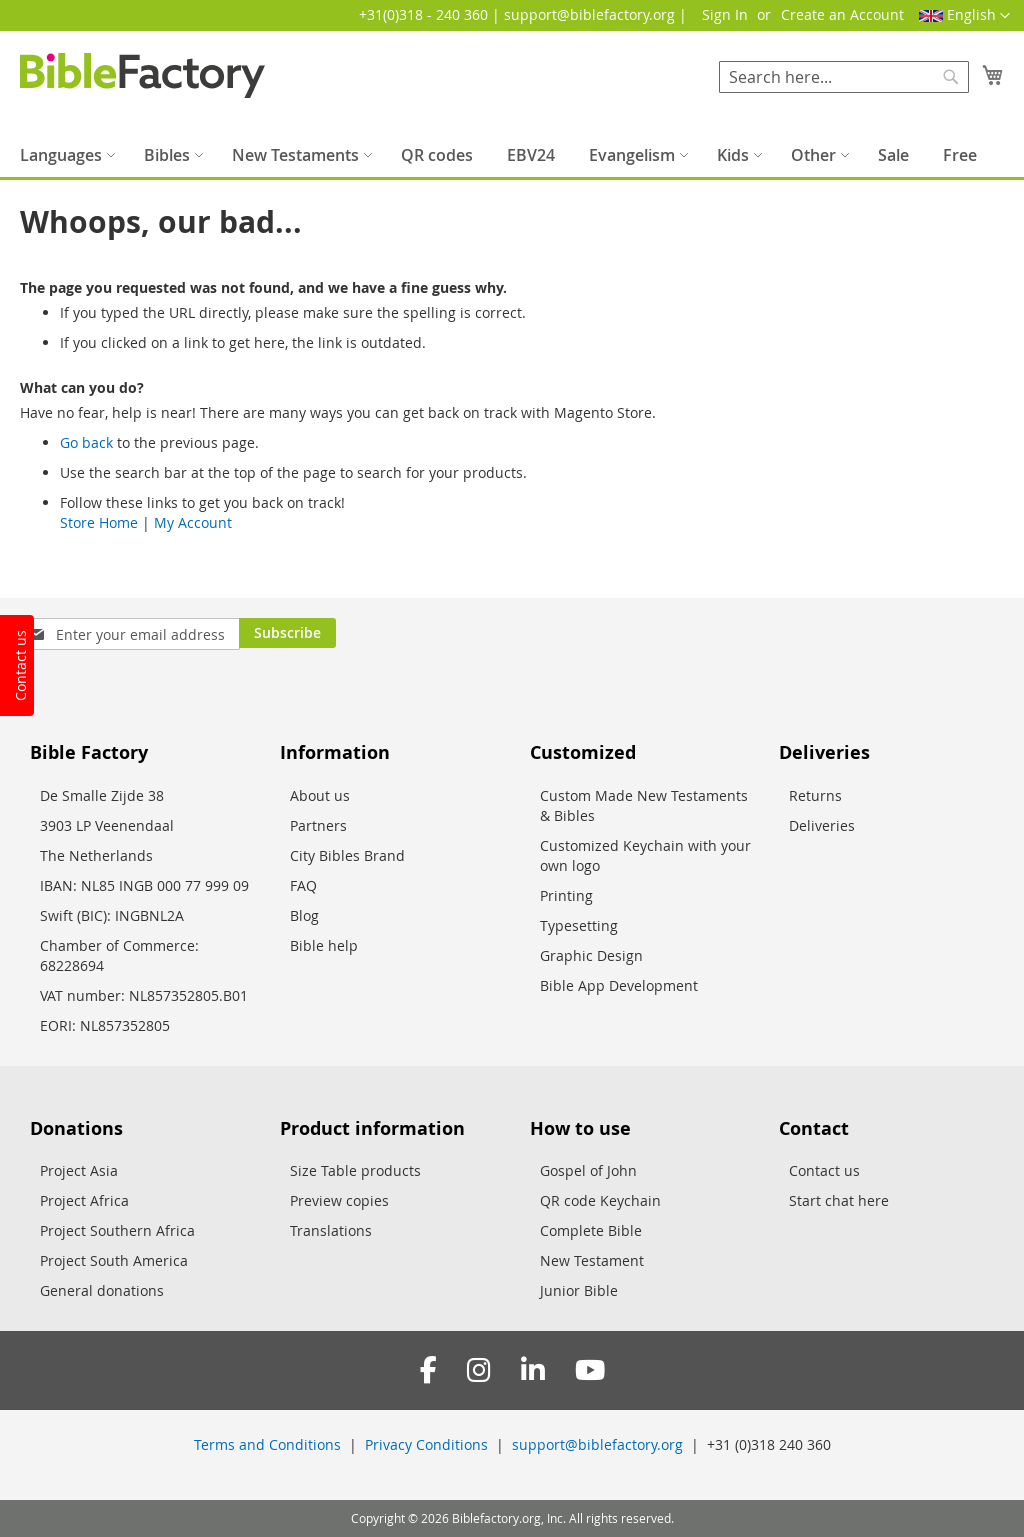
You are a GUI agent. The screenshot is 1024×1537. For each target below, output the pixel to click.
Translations (331, 1230)
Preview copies (339, 1200)
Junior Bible (579, 1290)
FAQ (303, 885)
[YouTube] (590, 1370)
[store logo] (142, 75)
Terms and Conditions (267, 1444)
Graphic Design (591, 955)
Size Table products (355, 1170)
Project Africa (84, 1200)
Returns (815, 795)
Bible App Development (619, 985)
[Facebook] (428, 1370)
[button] (964, 16)
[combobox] (844, 77)
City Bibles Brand (347, 855)
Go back (86, 442)
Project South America (114, 1260)
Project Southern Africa (117, 1230)
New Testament (592, 1260)
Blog (304, 915)
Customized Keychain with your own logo (645, 855)
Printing (566, 895)
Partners (318, 825)
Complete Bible (591, 1230)
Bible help (324, 945)
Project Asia (79, 1170)
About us (320, 795)
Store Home (99, 522)
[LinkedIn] (533, 1370)
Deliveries (822, 825)
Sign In (725, 14)
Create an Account (842, 14)
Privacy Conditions (426, 1444)
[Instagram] (479, 1370)
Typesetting (579, 925)
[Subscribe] (287, 633)
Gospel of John (588, 1170)
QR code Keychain (600, 1200)
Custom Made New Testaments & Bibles (644, 805)
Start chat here (839, 1200)
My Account (193, 522)
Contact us (824, 1170)
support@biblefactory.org (597, 1444)
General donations (102, 1290)
